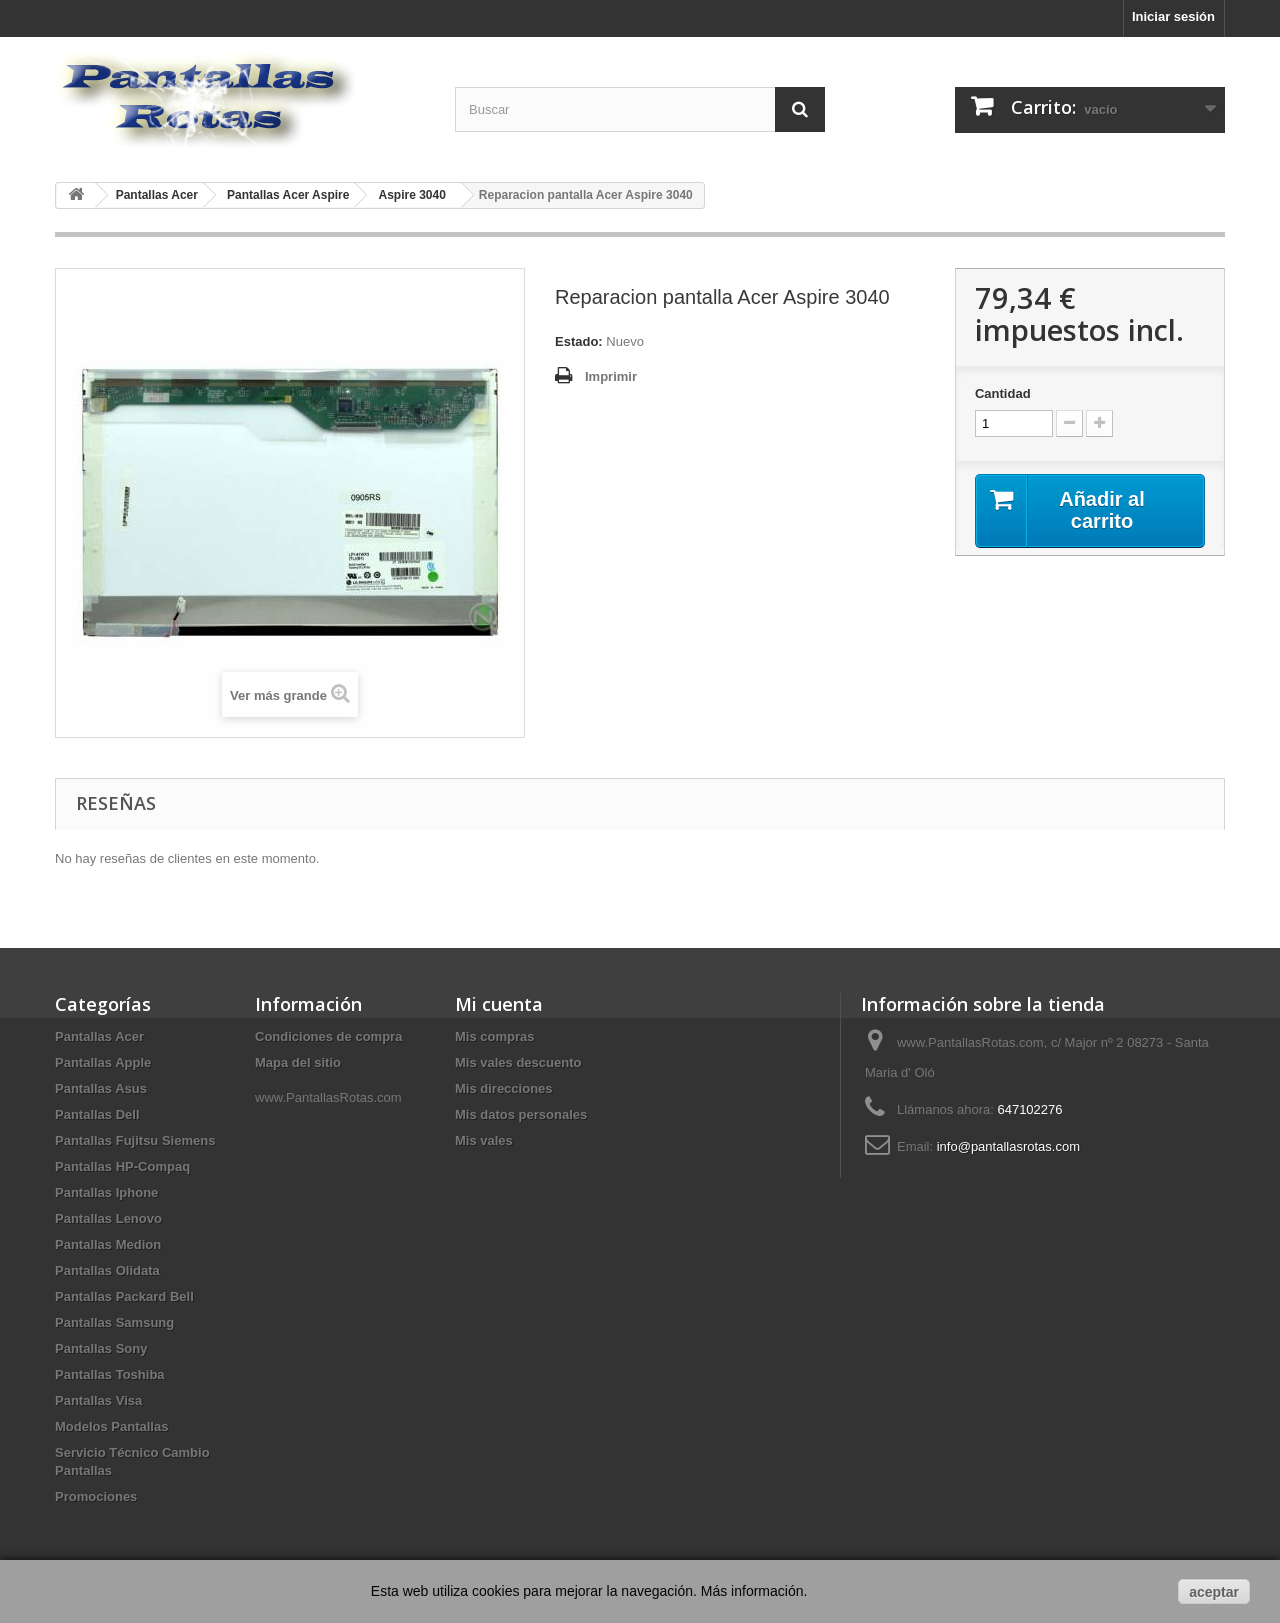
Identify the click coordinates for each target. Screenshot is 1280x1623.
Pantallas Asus (101, 1088)
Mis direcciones (504, 1088)
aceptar (1214, 1592)
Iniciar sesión (1173, 16)
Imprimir (611, 376)
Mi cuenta (499, 1004)
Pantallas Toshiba (110, 1374)
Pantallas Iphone (106, 1192)
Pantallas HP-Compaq (122, 1166)
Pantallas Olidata (107, 1270)
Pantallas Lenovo (108, 1218)
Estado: (579, 341)
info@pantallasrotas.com (1008, 1146)
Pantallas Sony (101, 1348)
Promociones (96, 1496)
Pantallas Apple (103, 1062)
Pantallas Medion (108, 1244)
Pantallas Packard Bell (124, 1296)
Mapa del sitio (298, 1062)
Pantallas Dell (97, 1114)
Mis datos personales (521, 1114)
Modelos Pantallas (111, 1426)
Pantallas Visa (98, 1400)
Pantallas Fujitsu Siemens (135, 1140)
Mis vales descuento (518, 1062)
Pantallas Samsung (114, 1322)
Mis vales (484, 1140)
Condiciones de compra (328, 1036)
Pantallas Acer (99, 1036)
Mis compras (494, 1036)
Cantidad (1003, 393)
